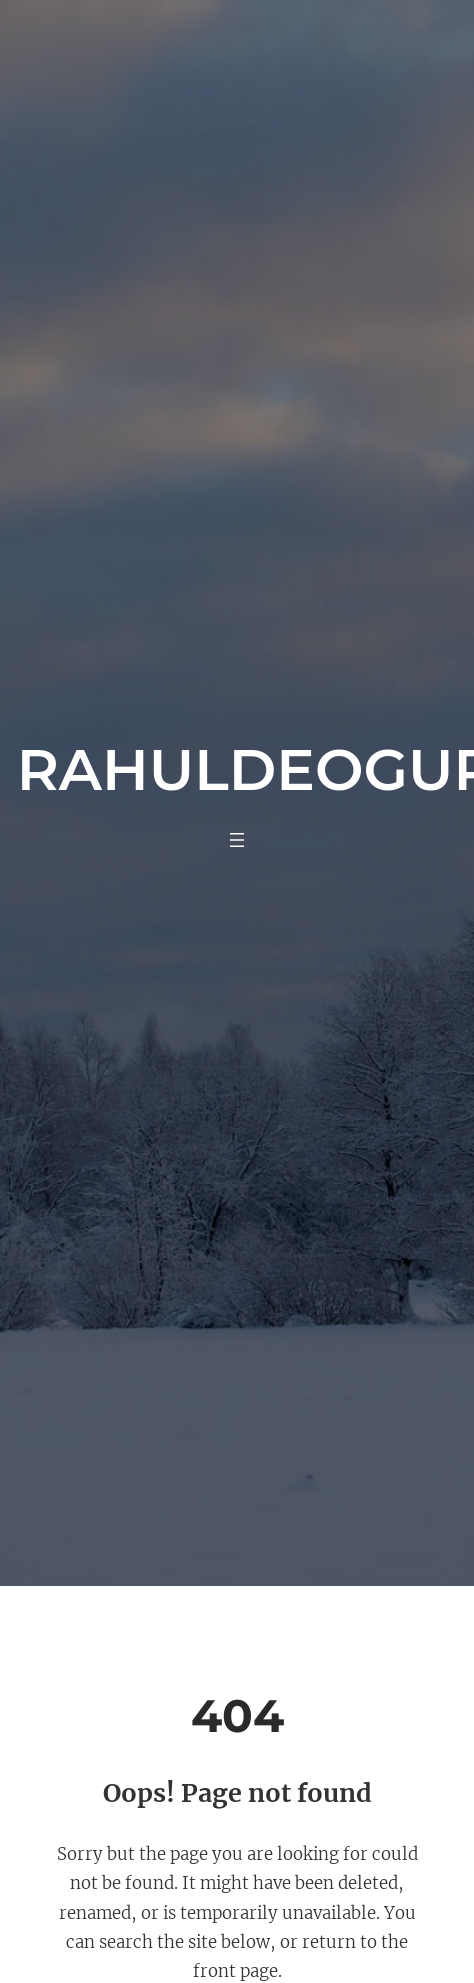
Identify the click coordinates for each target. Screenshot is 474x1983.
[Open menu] (237, 840)
